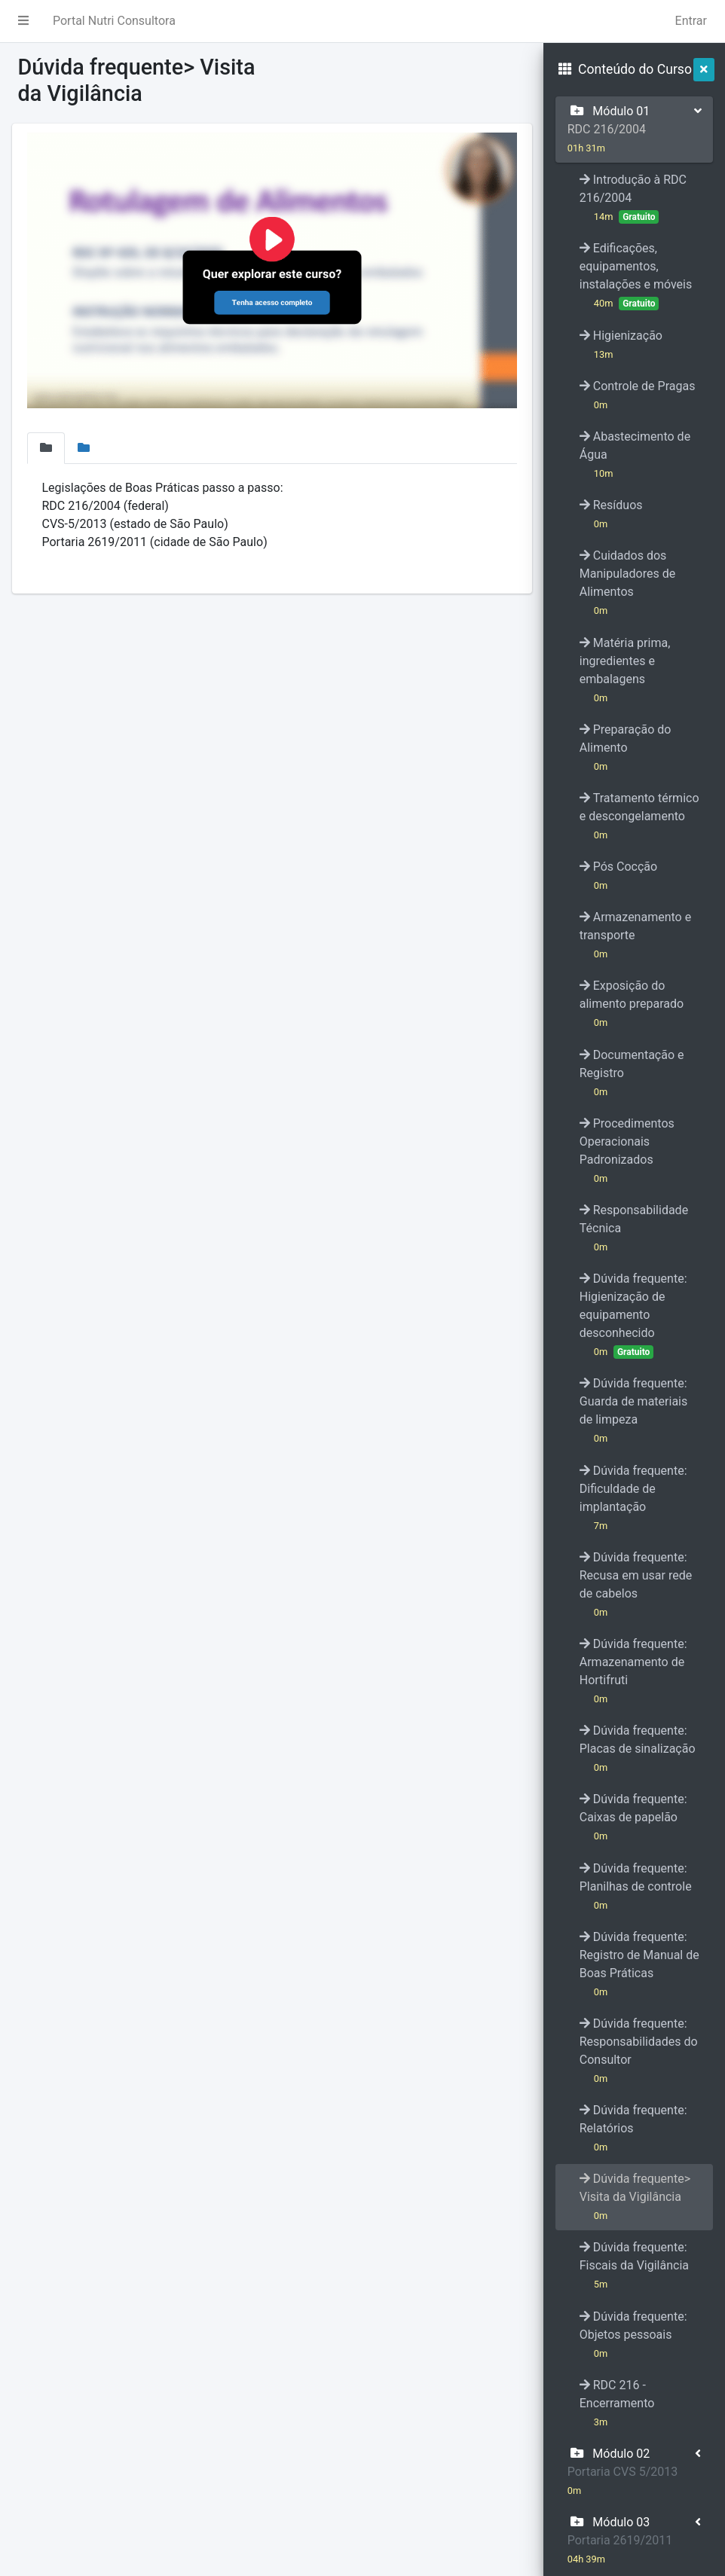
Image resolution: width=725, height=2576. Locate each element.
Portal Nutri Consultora (114, 21)
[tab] (46, 448)
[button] (23, 21)
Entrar (691, 21)
